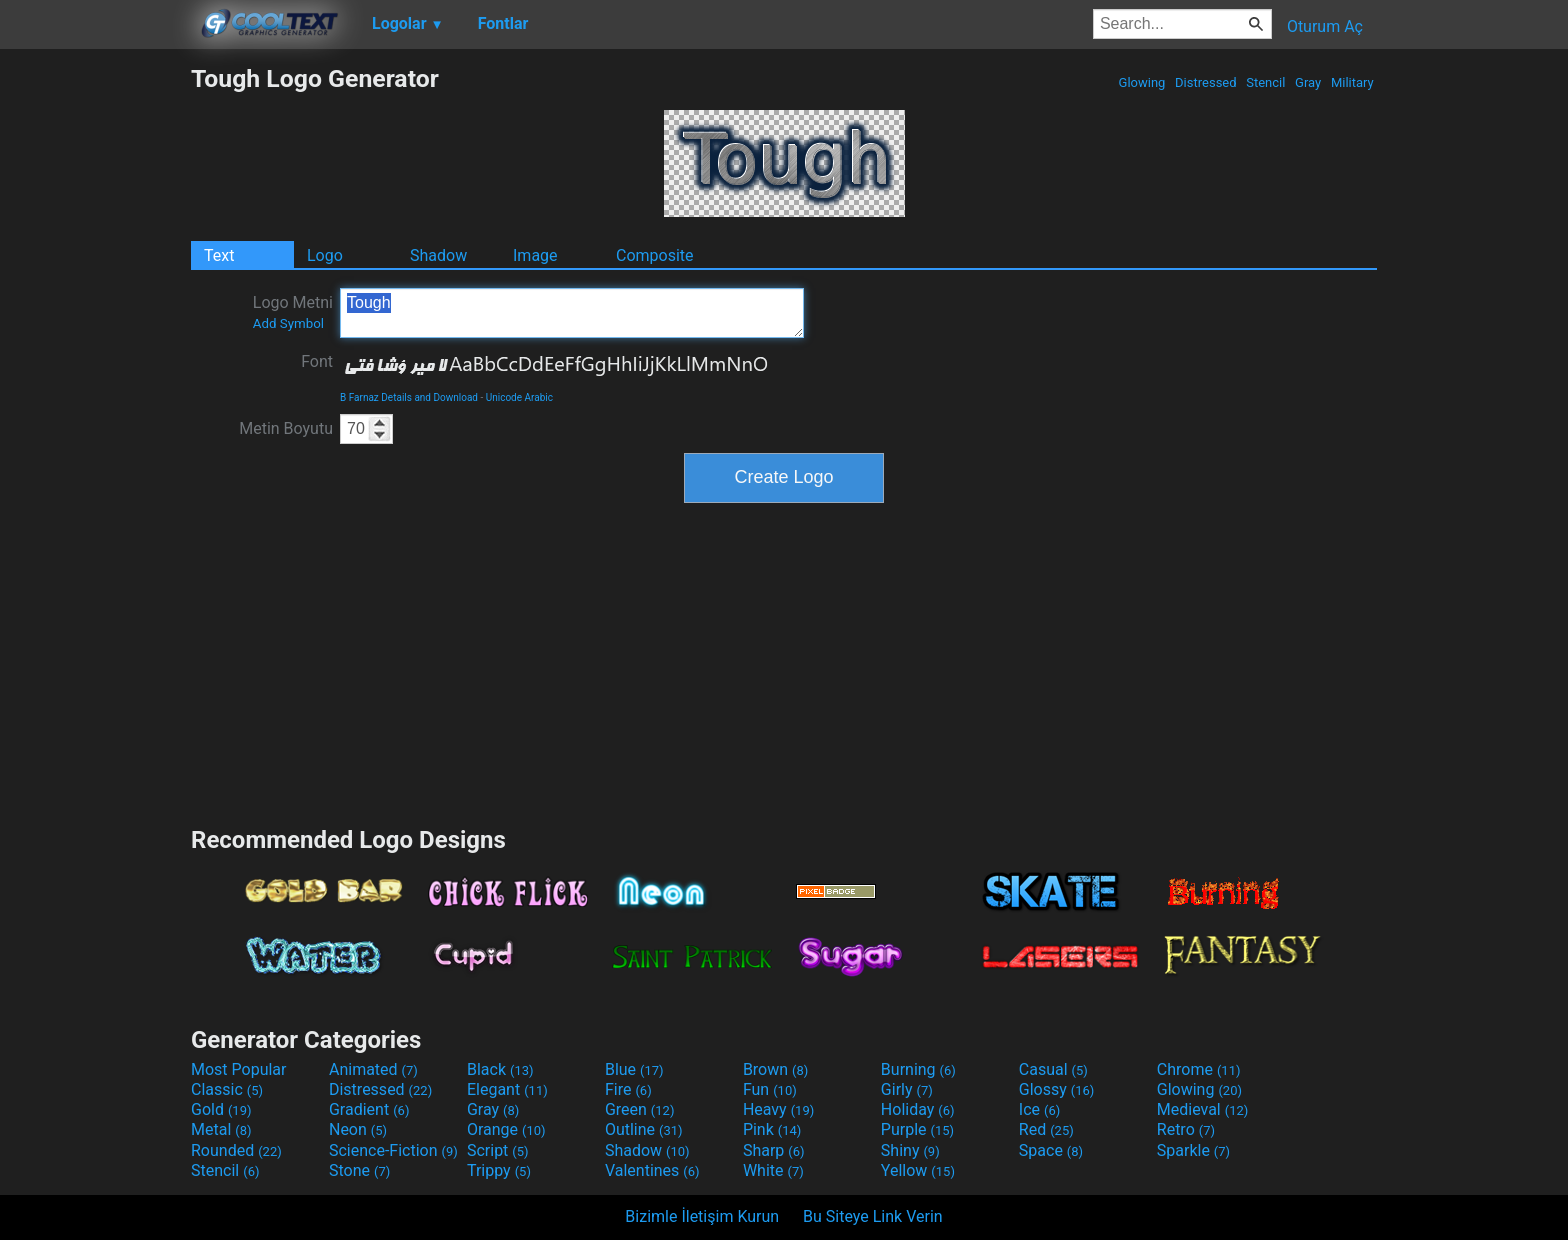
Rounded (236, 1150)
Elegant (507, 1089)
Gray (1308, 82)
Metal (221, 1129)
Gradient (369, 1109)
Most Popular (239, 1069)
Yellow (918, 1170)
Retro (1186, 1129)
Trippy (499, 1170)
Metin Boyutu (286, 428)
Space (1051, 1150)
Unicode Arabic (519, 397)
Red (1046, 1129)
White (773, 1170)
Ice (1039, 1109)
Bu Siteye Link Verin (873, 1216)
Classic (227, 1089)
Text (219, 255)
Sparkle (1193, 1150)
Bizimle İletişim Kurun (702, 1216)
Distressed (1206, 82)
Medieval (1203, 1109)
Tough (572, 313)
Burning (918, 1069)
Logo (325, 255)
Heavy (778, 1109)
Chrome (1199, 1069)
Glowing (1141, 82)
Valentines (652, 1170)
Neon (358, 1129)
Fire (628, 1089)
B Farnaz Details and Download (409, 397)
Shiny (910, 1150)
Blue (634, 1069)
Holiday (918, 1109)
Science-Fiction (393, 1150)
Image (535, 255)
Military (1352, 82)
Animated (373, 1069)
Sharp (774, 1150)
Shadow (438, 255)
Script (498, 1150)
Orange (506, 1129)
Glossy (1057, 1089)
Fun (770, 1089)
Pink (772, 1129)
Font (317, 361)
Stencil (1266, 82)
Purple (917, 1129)
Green (640, 1109)
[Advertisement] (95, 364)
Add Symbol (288, 323)
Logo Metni (293, 312)
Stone (359, 1170)
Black (500, 1069)
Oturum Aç (1325, 26)
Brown (775, 1069)
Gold (221, 1109)
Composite (655, 255)
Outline (644, 1129)
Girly (907, 1089)
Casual (1053, 1069)
